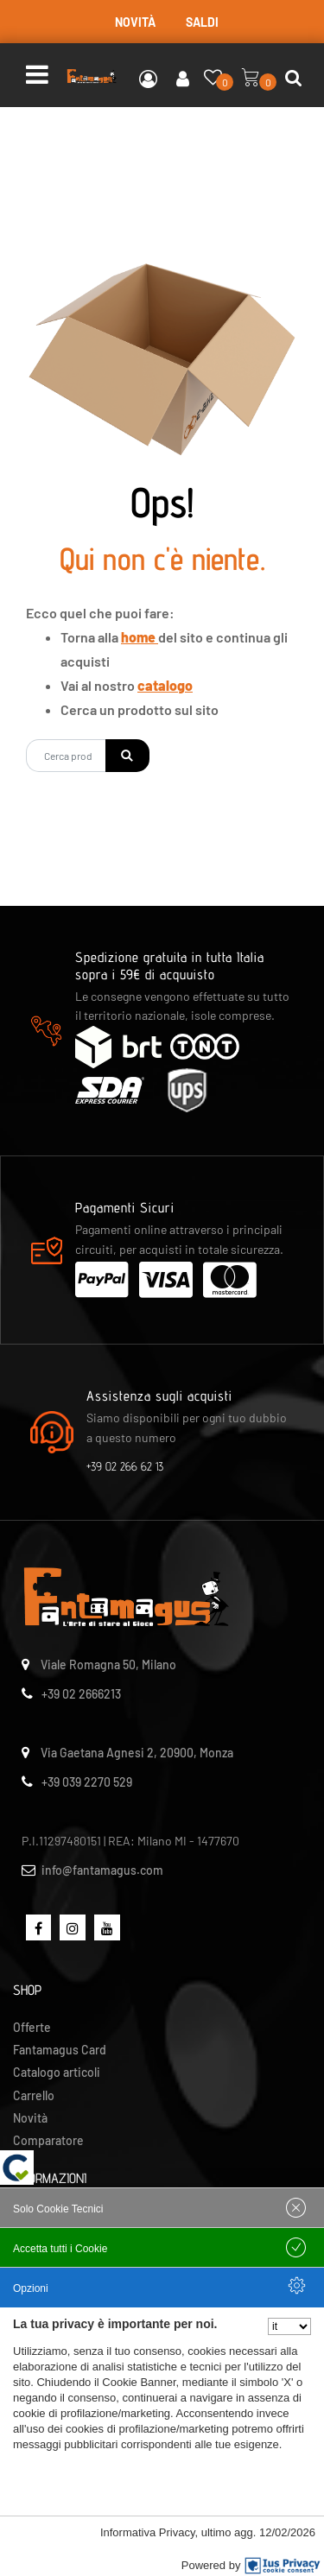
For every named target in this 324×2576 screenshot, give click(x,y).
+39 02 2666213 (81, 1694)
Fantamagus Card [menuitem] (59, 2049)
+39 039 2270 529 (86, 1782)
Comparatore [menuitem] (48, 2140)
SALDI (202, 22)
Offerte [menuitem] (32, 2027)
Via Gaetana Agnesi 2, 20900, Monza (137, 1752)
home (139, 637)
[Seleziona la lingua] (289, 2326)
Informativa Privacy (147, 2532)
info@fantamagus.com (102, 1870)
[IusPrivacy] (282, 2565)
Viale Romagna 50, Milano (108, 1664)
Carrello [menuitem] (33, 2095)
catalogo (165, 685)
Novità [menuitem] (30, 2118)
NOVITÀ (135, 22)
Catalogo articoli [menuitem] (56, 2072)
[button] (127, 755)
